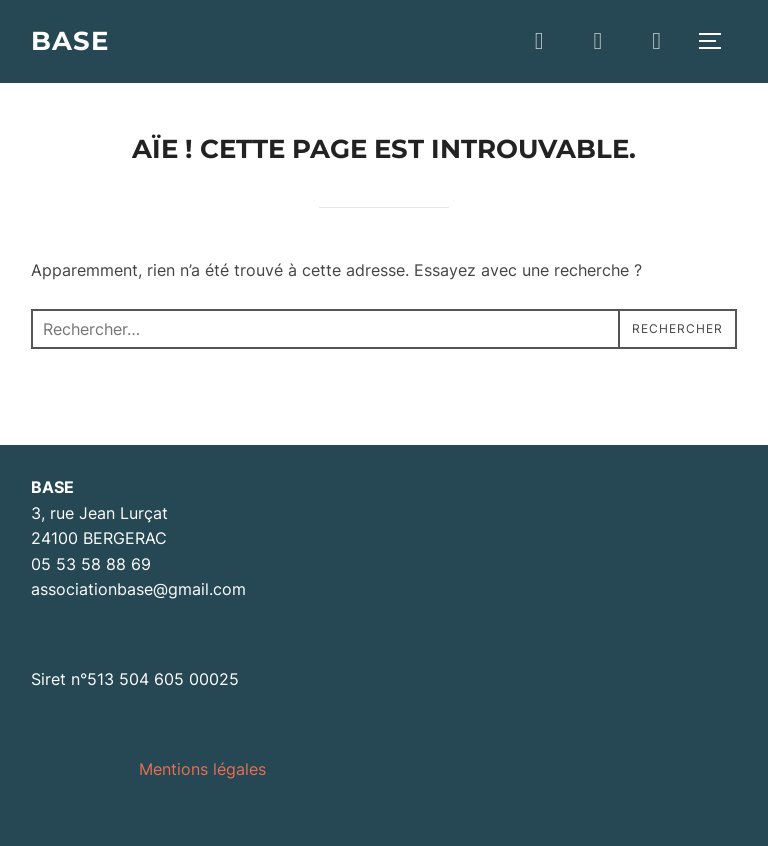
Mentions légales (202, 769)
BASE (70, 41)
